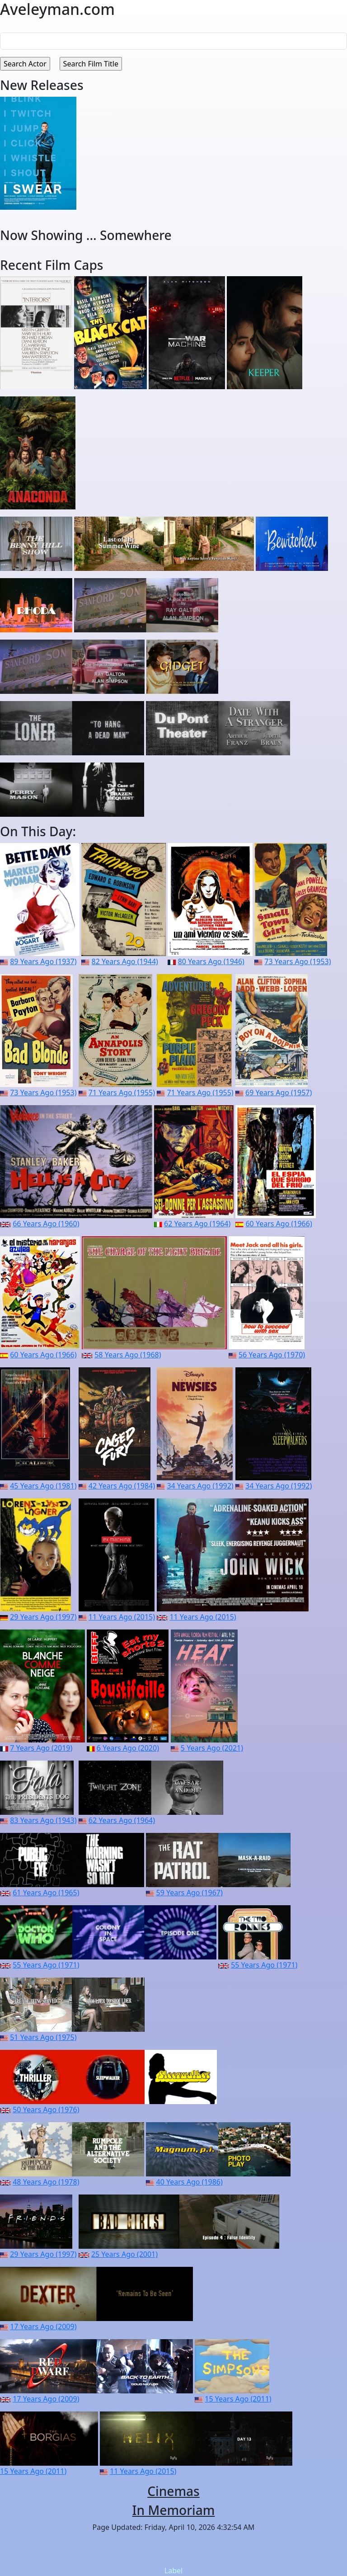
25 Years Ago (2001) (124, 2254)
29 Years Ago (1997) (43, 1617)
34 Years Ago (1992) (200, 1486)
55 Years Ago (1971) (46, 1965)
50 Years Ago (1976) (46, 2109)
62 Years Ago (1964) (197, 1224)
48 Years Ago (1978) (46, 2182)
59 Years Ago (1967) (189, 1893)
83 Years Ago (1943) (43, 1820)
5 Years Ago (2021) (212, 1748)
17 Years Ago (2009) (43, 2326)
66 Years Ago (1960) (46, 1224)
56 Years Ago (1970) (272, 1355)
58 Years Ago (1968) (127, 1355)
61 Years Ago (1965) (46, 1893)
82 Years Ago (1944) (125, 961)
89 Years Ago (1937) (43, 961)
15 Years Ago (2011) (238, 2399)
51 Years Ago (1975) (43, 2037)
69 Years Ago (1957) (278, 1092)
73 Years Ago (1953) (297, 961)
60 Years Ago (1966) (278, 1224)
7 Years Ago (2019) (41, 1748)
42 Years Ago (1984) (122, 1486)
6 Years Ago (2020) (128, 1748)
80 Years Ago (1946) (211, 961)
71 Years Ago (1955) (122, 1092)
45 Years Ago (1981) (43, 1486)
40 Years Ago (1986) (189, 2182)
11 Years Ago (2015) (122, 1617)
